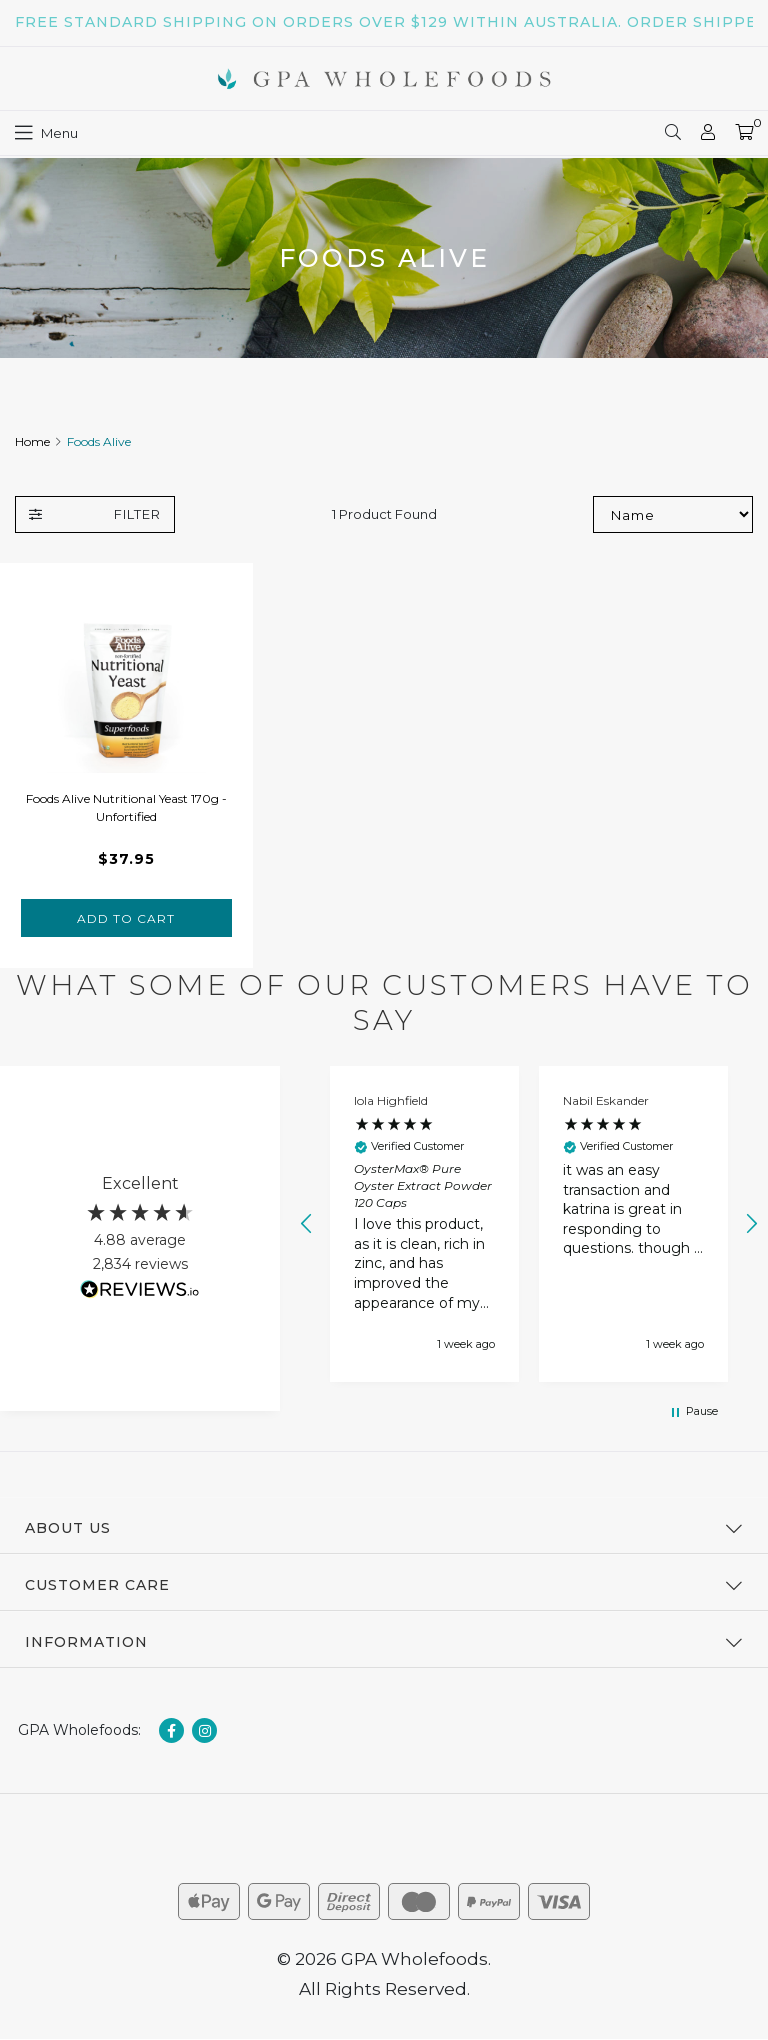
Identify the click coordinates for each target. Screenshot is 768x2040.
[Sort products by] (673, 514)
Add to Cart (126, 918)
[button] (307, 1224)
